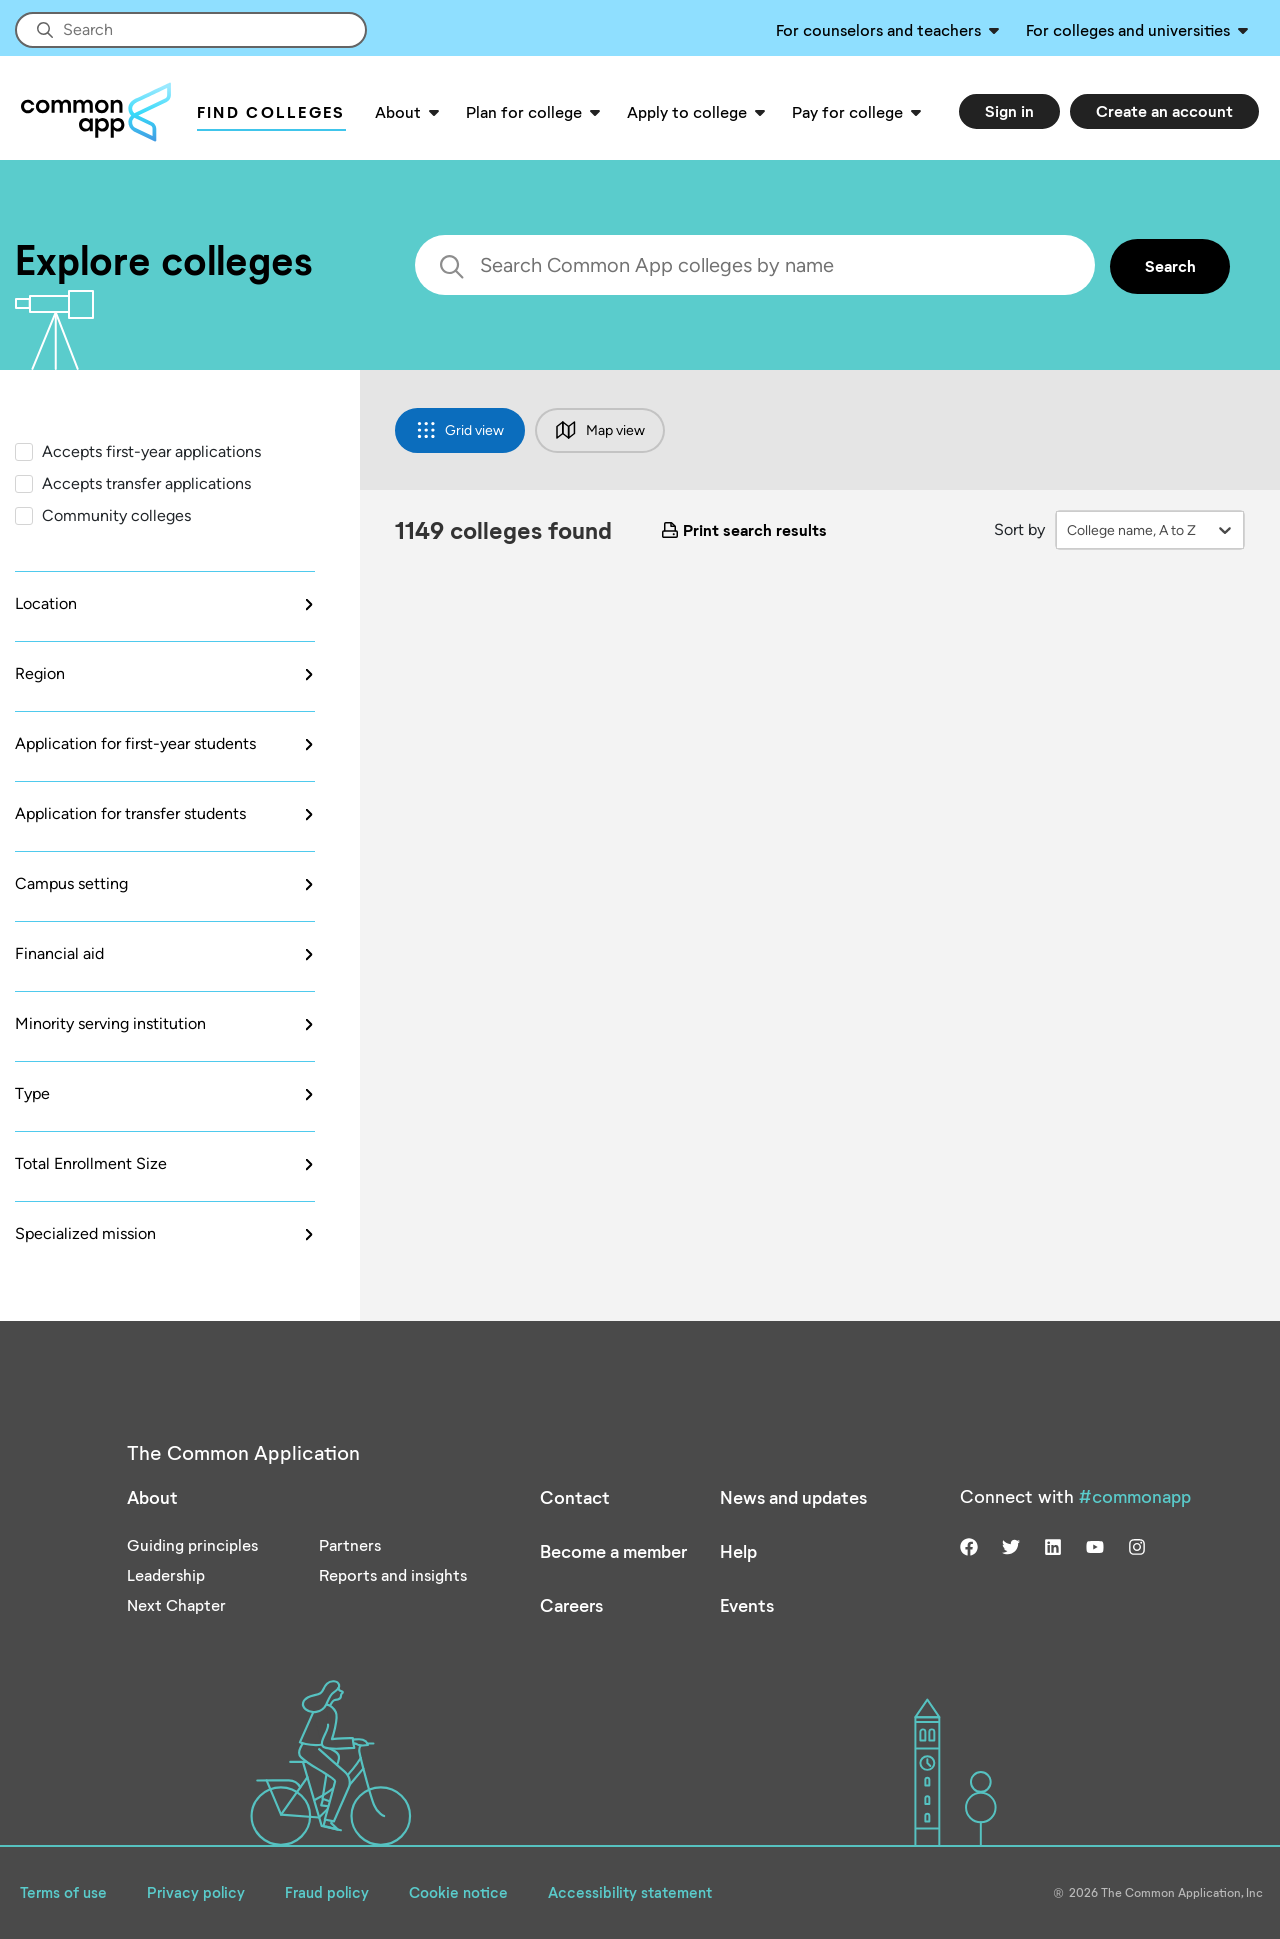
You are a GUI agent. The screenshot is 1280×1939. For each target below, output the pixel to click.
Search (1170, 265)
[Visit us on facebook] (969, 1544)
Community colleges (116, 515)
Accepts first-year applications (151, 451)
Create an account (1164, 110)
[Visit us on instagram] (1137, 1544)
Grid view (460, 430)
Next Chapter (176, 1604)
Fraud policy (327, 1892)
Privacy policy (196, 1892)
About (398, 111)
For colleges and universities (1128, 29)
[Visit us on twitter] (1011, 1544)
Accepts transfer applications (146, 483)
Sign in (1009, 110)
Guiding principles (192, 1544)
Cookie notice (458, 1892)
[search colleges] (755, 265)
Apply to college (687, 111)
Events (747, 1605)
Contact (575, 1497)
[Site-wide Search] (191, 30)
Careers (571, 1605)
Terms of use (63, 1892)
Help (738, 1551)
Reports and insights (393, 1574)
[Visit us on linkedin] (1053, 1544)
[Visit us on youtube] (1095, 1544)
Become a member (613, 1551)
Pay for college (847, 111)
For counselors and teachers (878, 29)
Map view (600, 430)
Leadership (166, 1574)
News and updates (793, 1497)
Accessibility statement (630, 1892)
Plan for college (524, 111)
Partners (350, 1544)
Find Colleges (271, 111)
